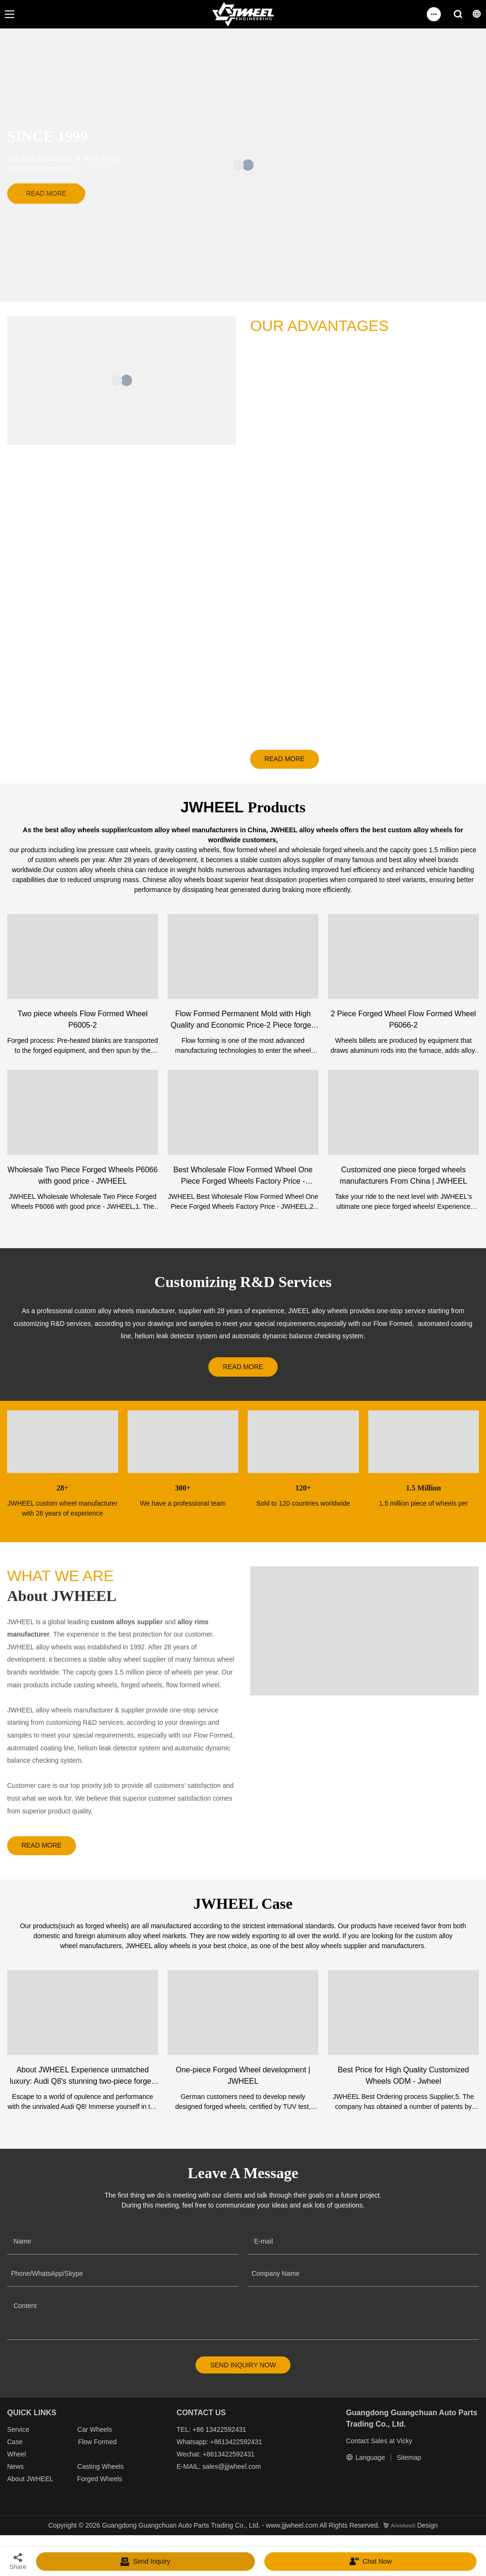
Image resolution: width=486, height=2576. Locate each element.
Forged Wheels (99, 2486)
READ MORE (289, 760)
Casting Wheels (100, 2474)
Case (15, 2449)
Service (18, 2437)
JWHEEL (39, 2486)
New (13, 2474)
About (16, 2486)
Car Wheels (94, 2437)
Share (18, 2561)
